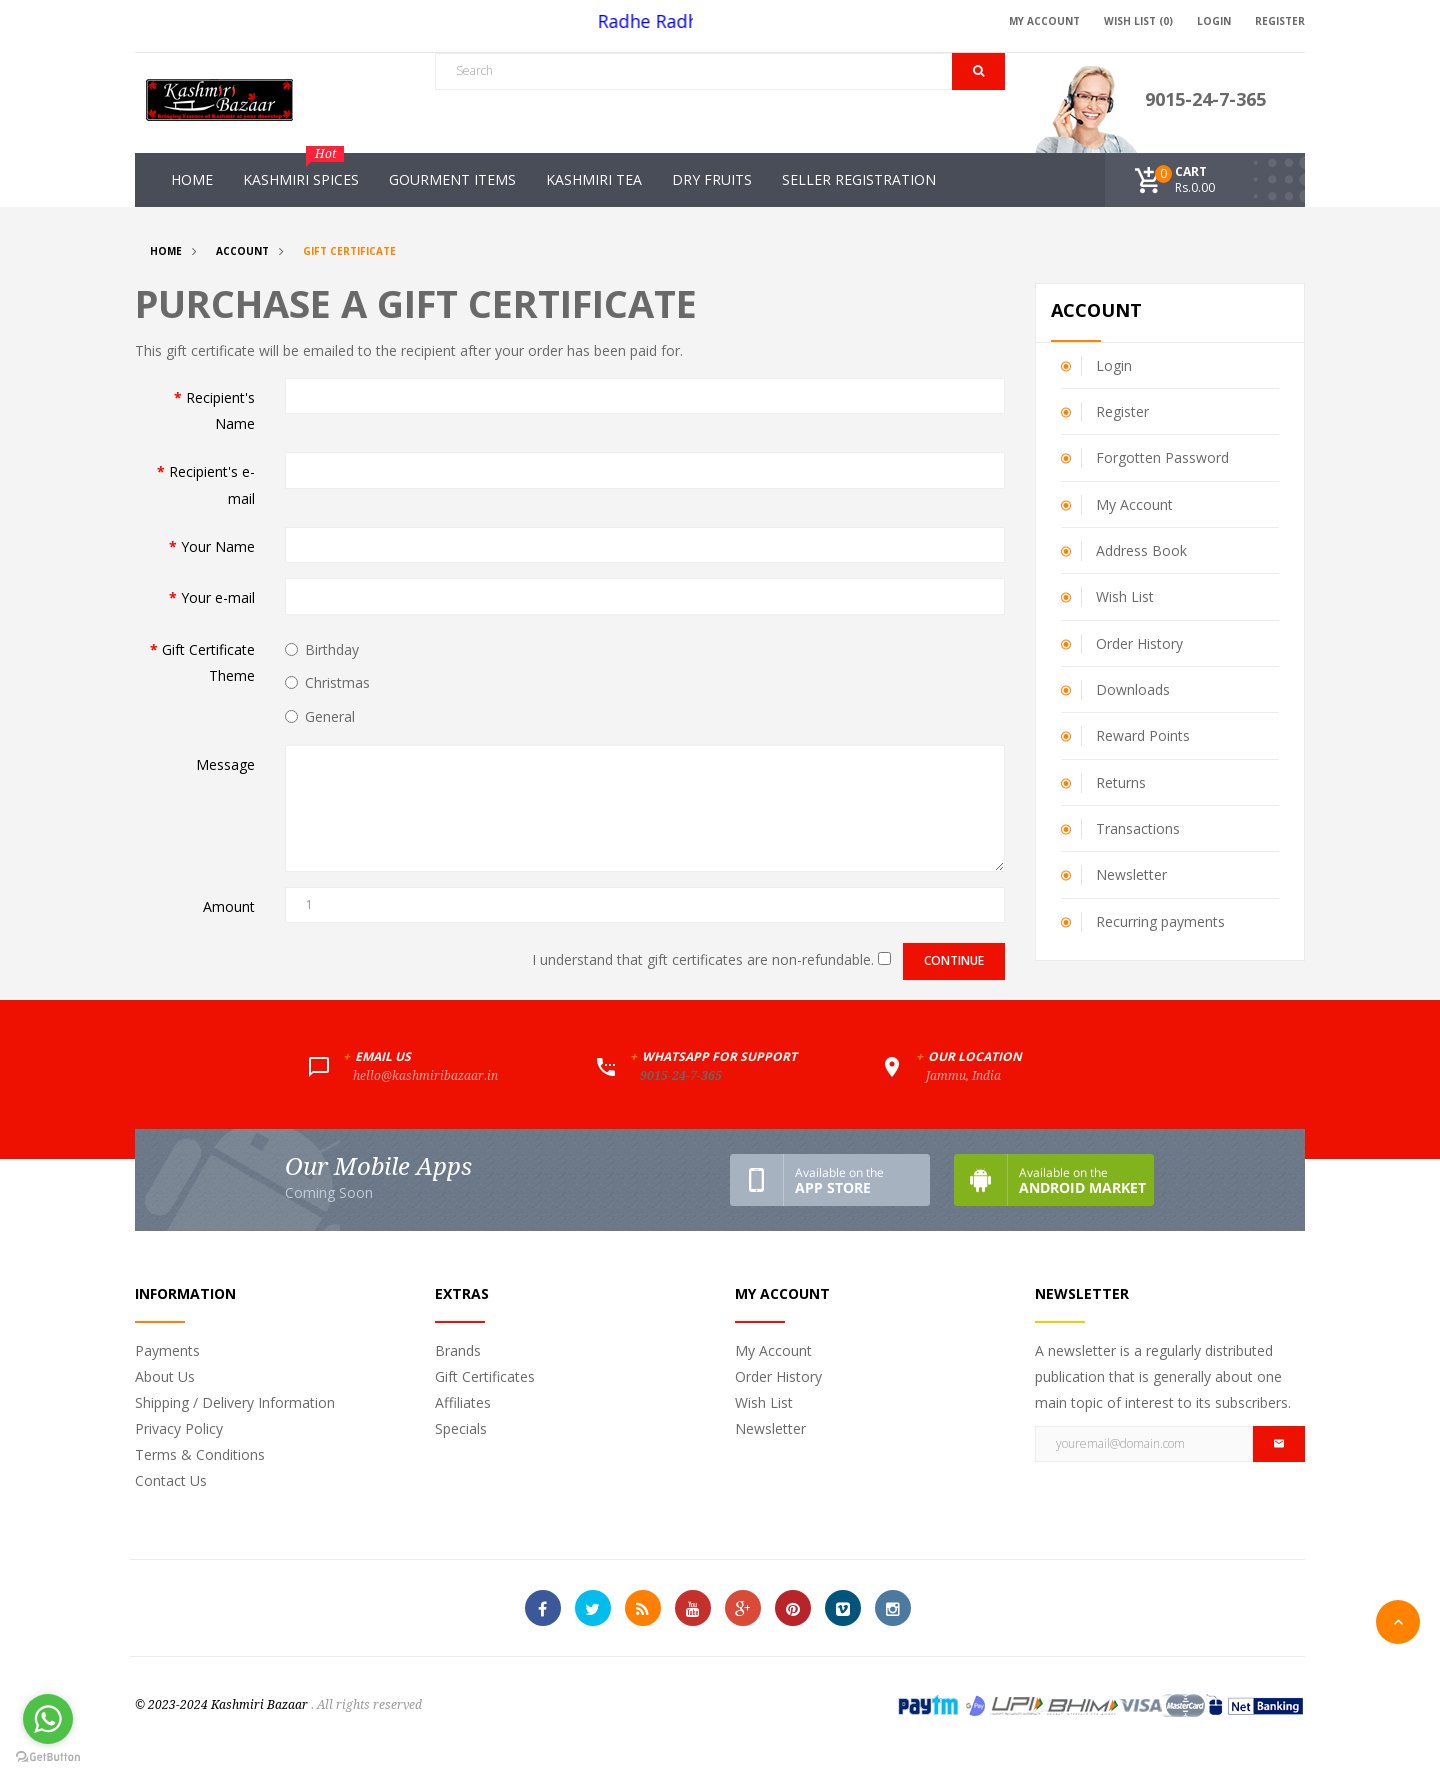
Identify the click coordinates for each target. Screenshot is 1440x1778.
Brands (458, 1350)
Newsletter (1131, 874)
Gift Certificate (349, 251)
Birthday (322, 649)
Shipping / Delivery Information (235, 1402)
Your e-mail (218, 597)
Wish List (1125, 596)
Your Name (218, 546)
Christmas (327, 682)
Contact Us (171, 1480)
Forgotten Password (1162, 457)
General (320, 716)
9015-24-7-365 (1205, 99)
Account (242, 251)
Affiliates (463, 1402)
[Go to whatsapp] (48, 1719)
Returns (1121, 782)
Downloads (1133, 689)
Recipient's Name (220, 410)
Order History (1139, 643)
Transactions (1138, 828)
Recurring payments (1160, 921)
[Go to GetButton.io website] (48, 1757)
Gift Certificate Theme (208, 662)
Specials (461, 1428)
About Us (165, 1376)
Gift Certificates (485, 1376)
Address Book (1141, 550)
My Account (1134, 504)
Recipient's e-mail (212, 484)
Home (166, 251)
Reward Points (1143, 735)
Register (1122, 411)
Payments (167, 1350)
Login (1114, 365)
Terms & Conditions (200, 1454)
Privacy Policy (179, 1428)
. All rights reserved (366, 1705)
